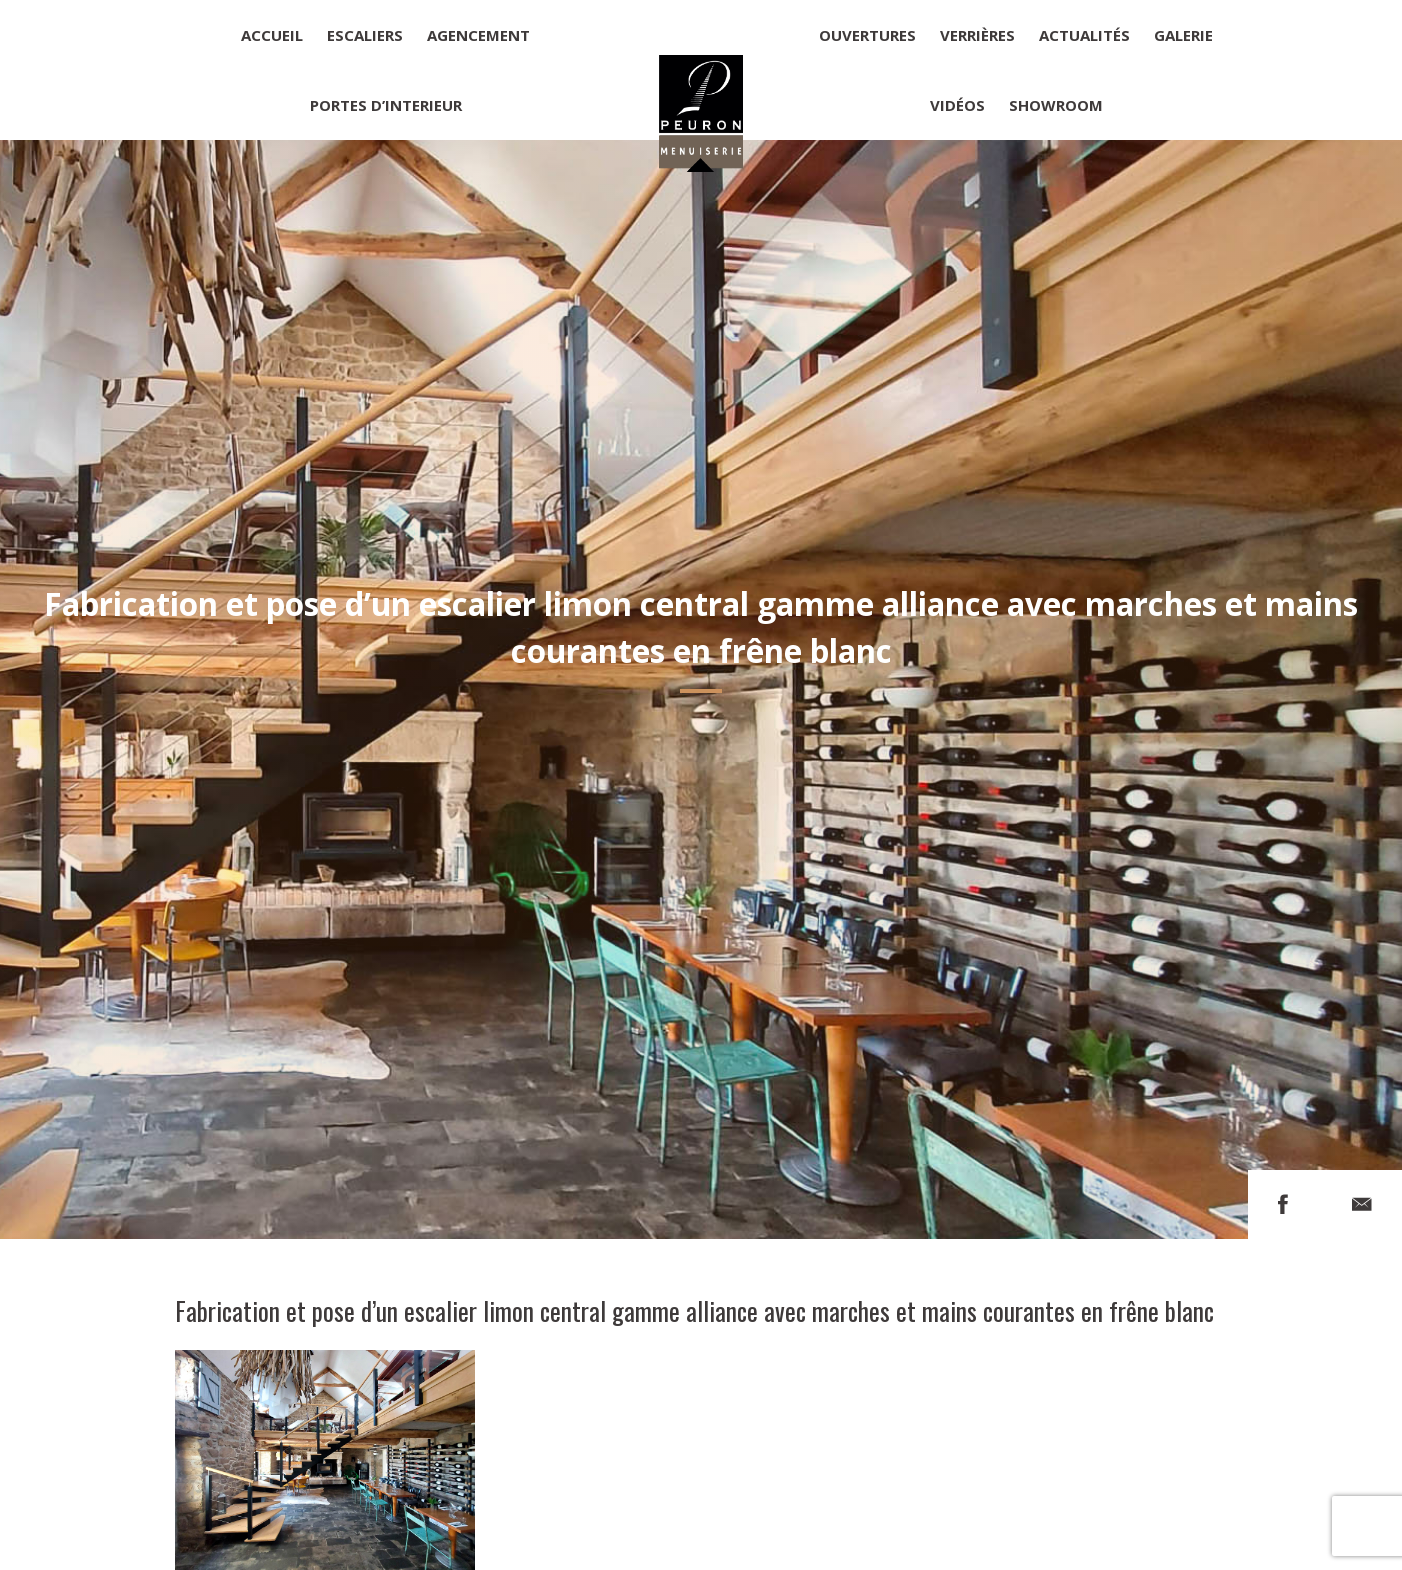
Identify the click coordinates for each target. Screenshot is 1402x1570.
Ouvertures (867, 35)
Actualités (1084, 35)
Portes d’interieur (386, 105)
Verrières (977, 35)
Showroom (1056, 105)
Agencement (478, 35)
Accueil (272, 35)
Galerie (1183, 35)
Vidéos (957, 105)
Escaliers (365, 35)
